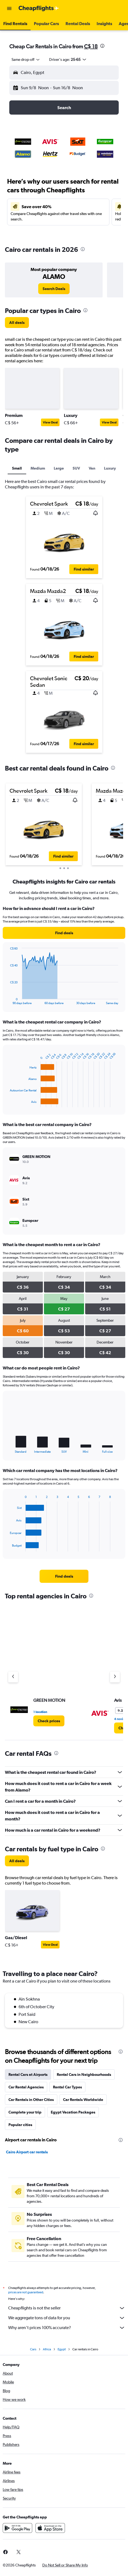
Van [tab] (92, 468)
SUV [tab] (76, 468)
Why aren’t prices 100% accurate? (66, 2327)
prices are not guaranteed (25, 2292)
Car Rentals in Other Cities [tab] (31, 2099)
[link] (54, 288)
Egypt (62, 2349)
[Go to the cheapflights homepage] (39, 8)
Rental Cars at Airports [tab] (27, 2074)
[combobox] (26, 59)
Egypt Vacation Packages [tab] (73, 2112)
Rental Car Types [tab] (67, 2087)
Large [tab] (59, 468)
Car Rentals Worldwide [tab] (83, 2099)
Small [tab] (17, 468)
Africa (47, 2349)
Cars (33, 2349)
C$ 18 (91, 46)
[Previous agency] (13, 1676)
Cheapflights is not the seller (66, 2308)
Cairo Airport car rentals (27, 2152)
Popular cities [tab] (20, 2125)
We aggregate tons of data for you (66, 2318)
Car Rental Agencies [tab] (26, 2087)
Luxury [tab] (110, 468)
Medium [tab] (38, 468)
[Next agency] (115, 1676)
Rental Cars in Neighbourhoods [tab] (84, 2074)
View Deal (50, 422)
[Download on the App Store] (50, 2528)
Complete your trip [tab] (24, 2112)
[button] (9, 8)
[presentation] (102, 45)
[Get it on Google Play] (17, 2528)
